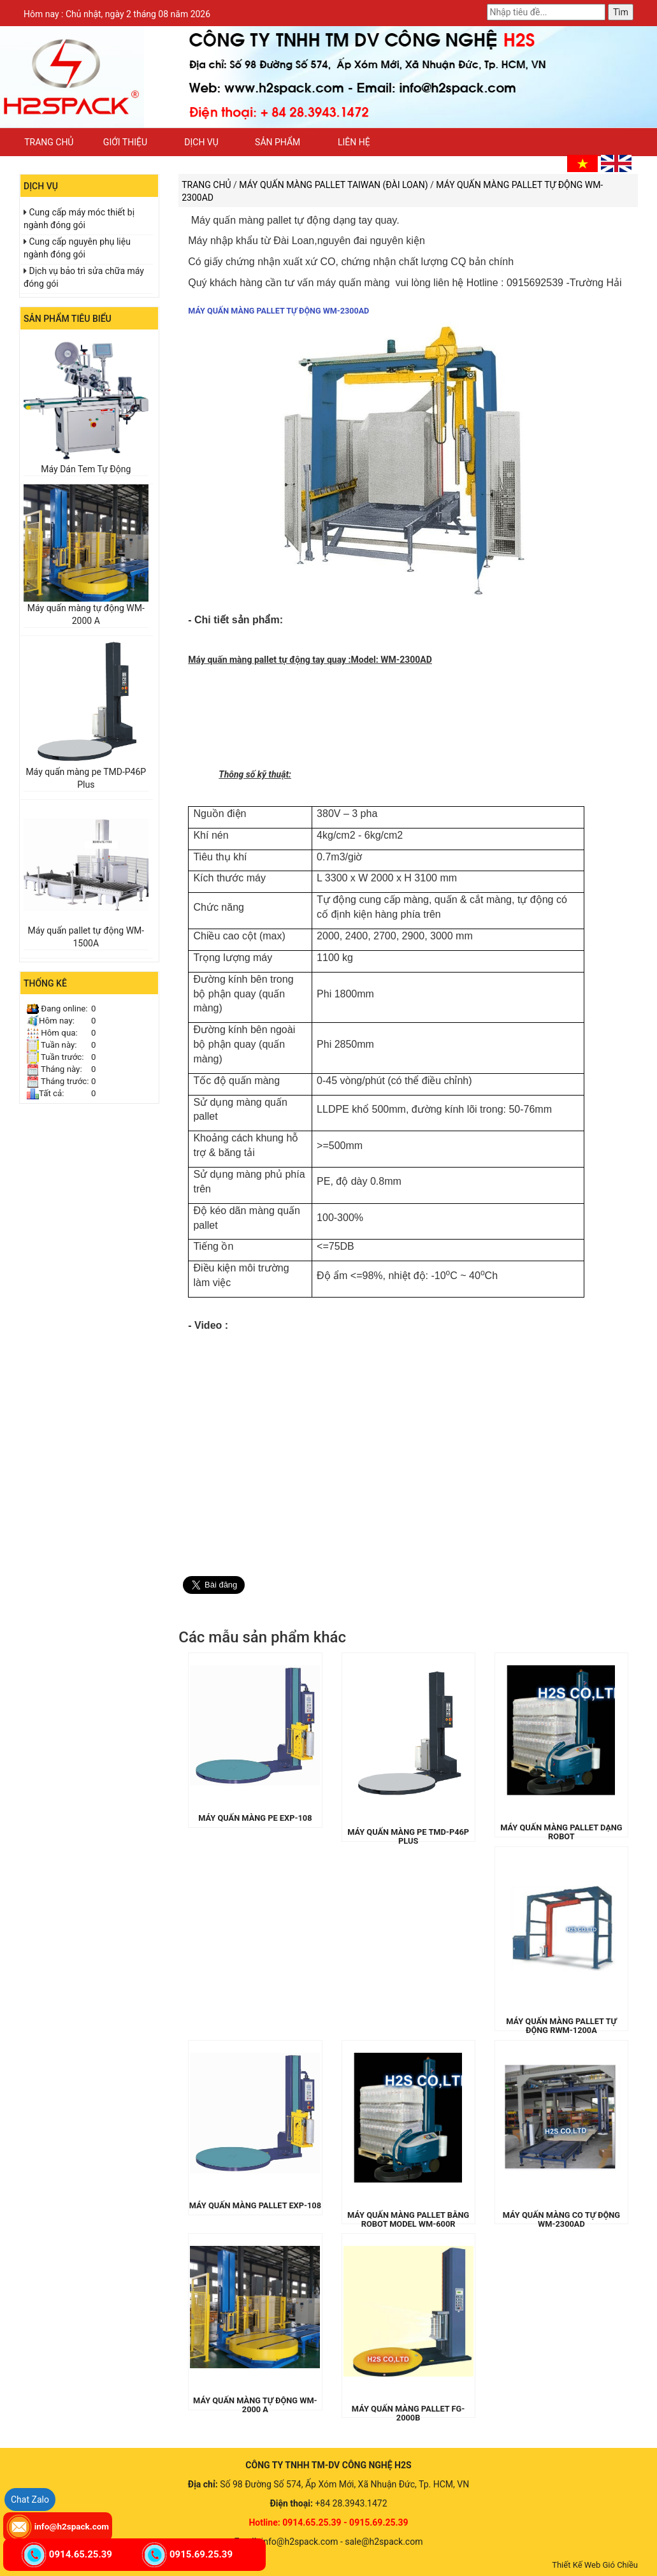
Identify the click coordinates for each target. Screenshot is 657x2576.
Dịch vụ (201, 142)
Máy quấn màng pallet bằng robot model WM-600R (408, 2219)
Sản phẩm (277, 142)
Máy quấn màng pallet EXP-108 (255, 2205)
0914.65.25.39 (80, 2554)
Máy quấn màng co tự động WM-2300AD (561, 2219)
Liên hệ (354, 142)
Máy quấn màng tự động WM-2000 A (255, 2405)
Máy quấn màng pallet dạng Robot (561, 1832)
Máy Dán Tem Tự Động (86, 469)
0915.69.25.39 (201, 2554)
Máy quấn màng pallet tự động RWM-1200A (561, 2025)
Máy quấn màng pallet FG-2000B (408, 2413)
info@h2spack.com (71, 2526)
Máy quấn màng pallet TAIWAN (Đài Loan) (334, 185)
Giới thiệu (125, 142)
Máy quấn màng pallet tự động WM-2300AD (278, 310)
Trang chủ (48, 142)
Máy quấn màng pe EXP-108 (255, 1818)
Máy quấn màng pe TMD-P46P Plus (408, 1836)
